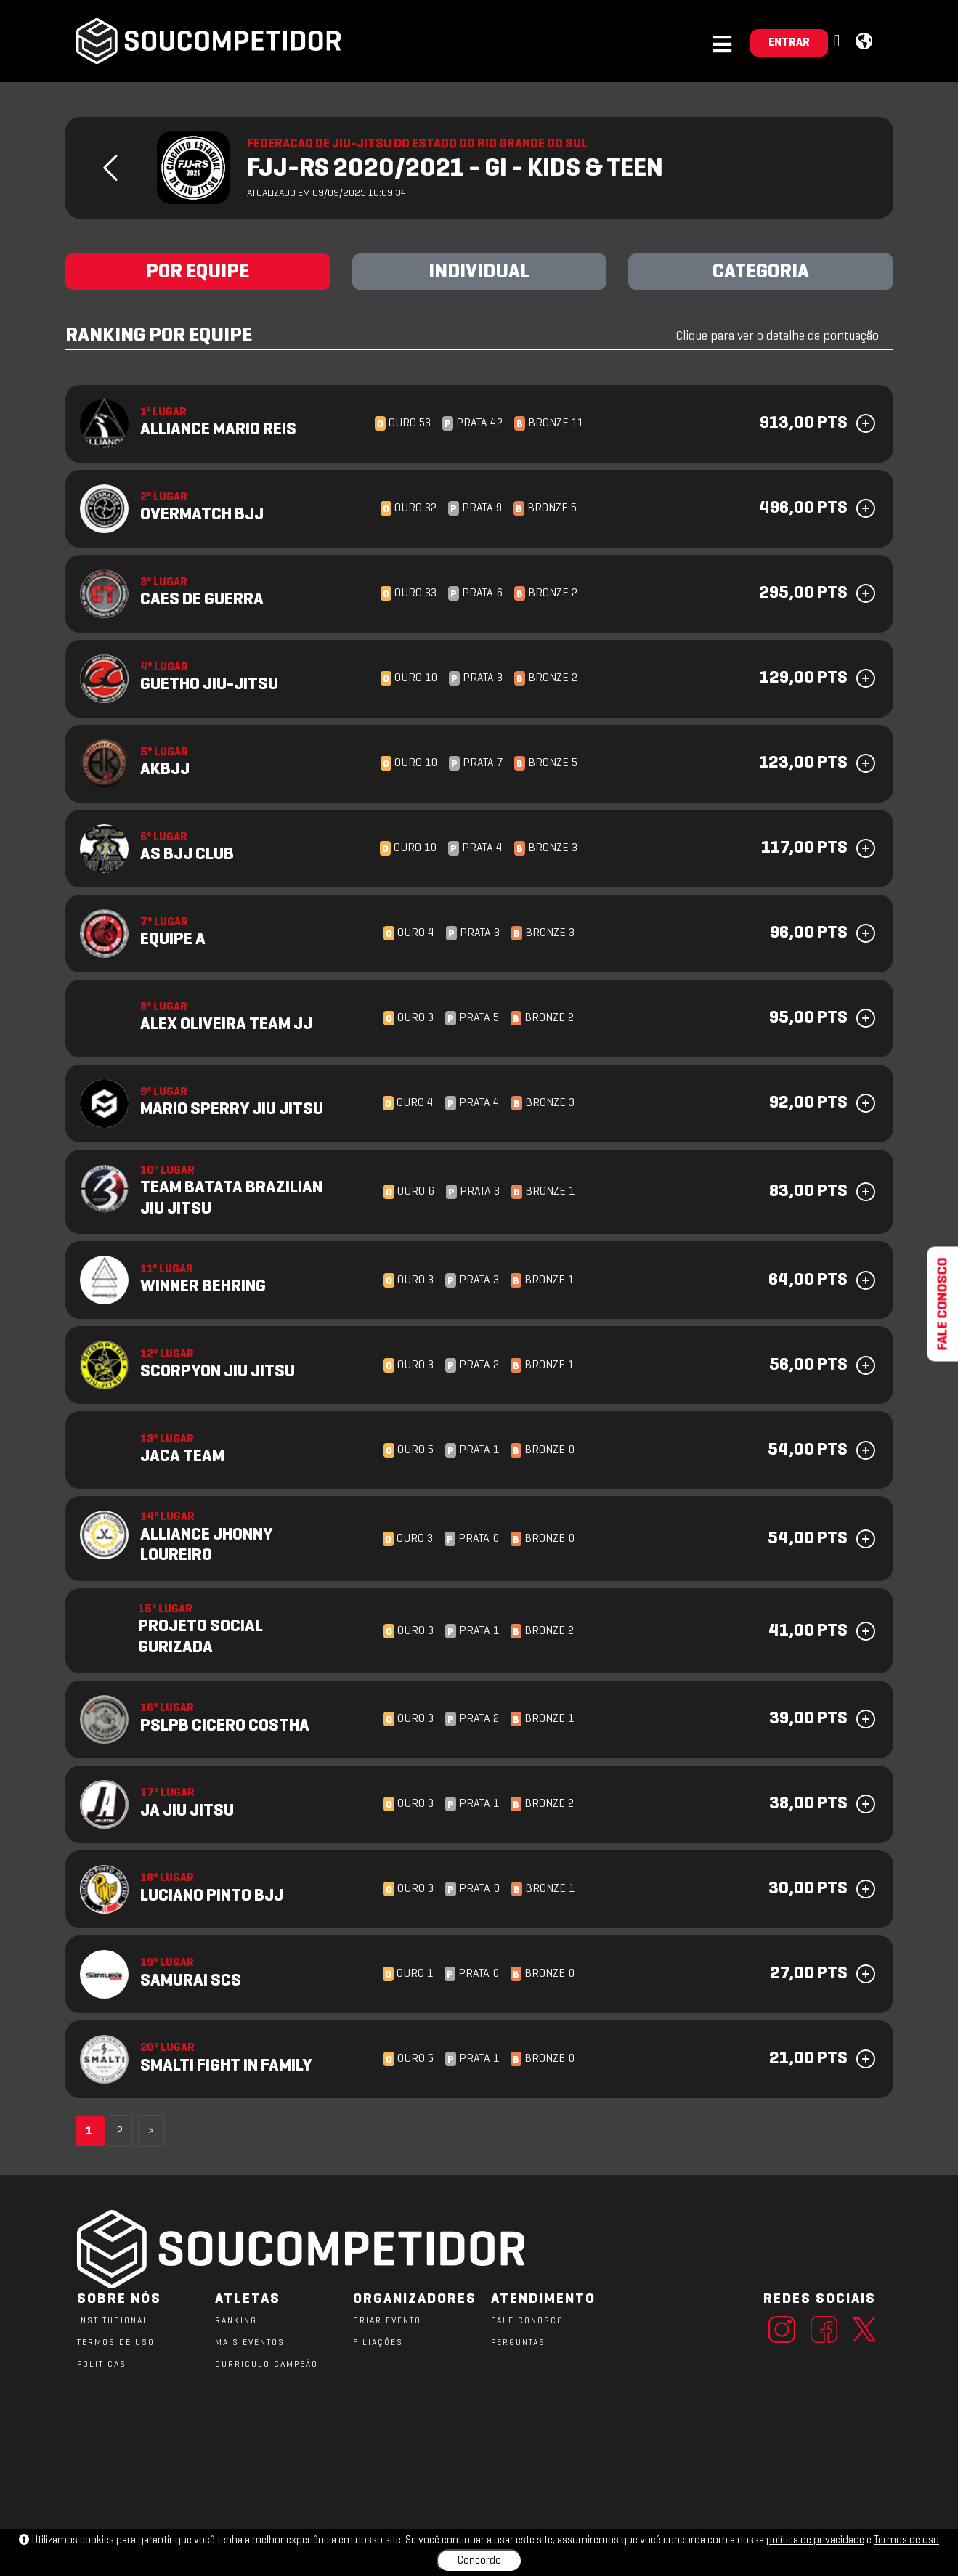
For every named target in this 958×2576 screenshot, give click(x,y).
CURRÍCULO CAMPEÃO (266, 2364)
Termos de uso (906, 2540)
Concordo (479, 2561)
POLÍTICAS (101, 2364)
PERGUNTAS (518, 2343)
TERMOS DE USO (116, 2343)
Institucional (113, 2321)
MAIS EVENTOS (250, 2343)
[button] (839, 41)
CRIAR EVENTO (387, 2321)
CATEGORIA (761, 272)
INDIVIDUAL (479, 272)
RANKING (236, 2321)
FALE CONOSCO (527, 2321)
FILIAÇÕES (378, 2343)
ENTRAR (789, 43)
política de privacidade (815, 2540)
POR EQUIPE (197, 272)
